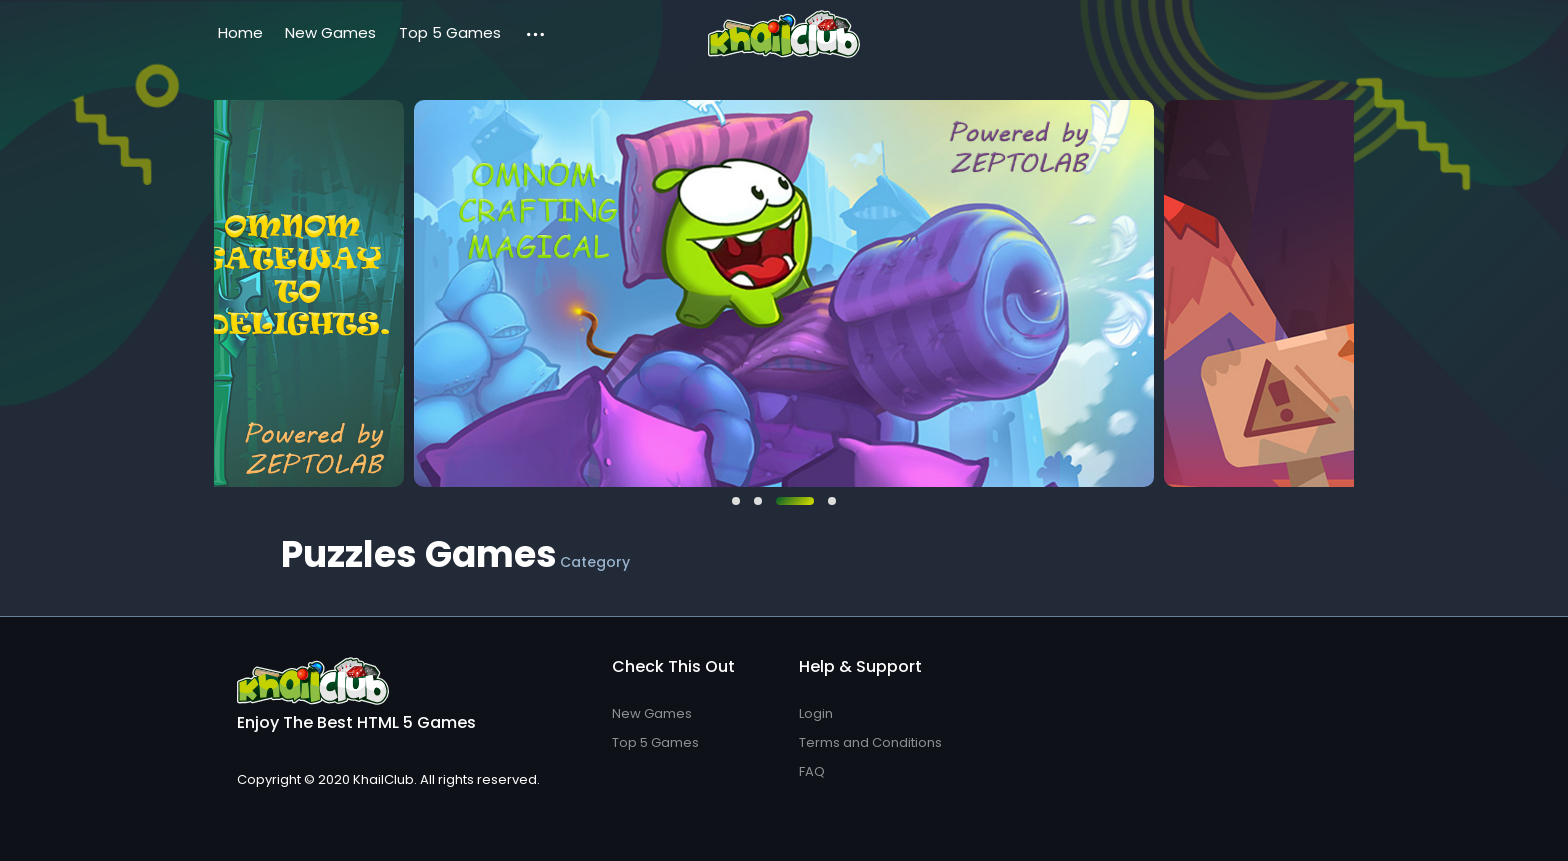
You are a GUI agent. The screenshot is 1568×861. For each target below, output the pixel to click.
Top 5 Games (450, 32)
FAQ (812, 771)
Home (240, 32)
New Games (330, 32)
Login (816, 713)
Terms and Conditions (870, 742)
